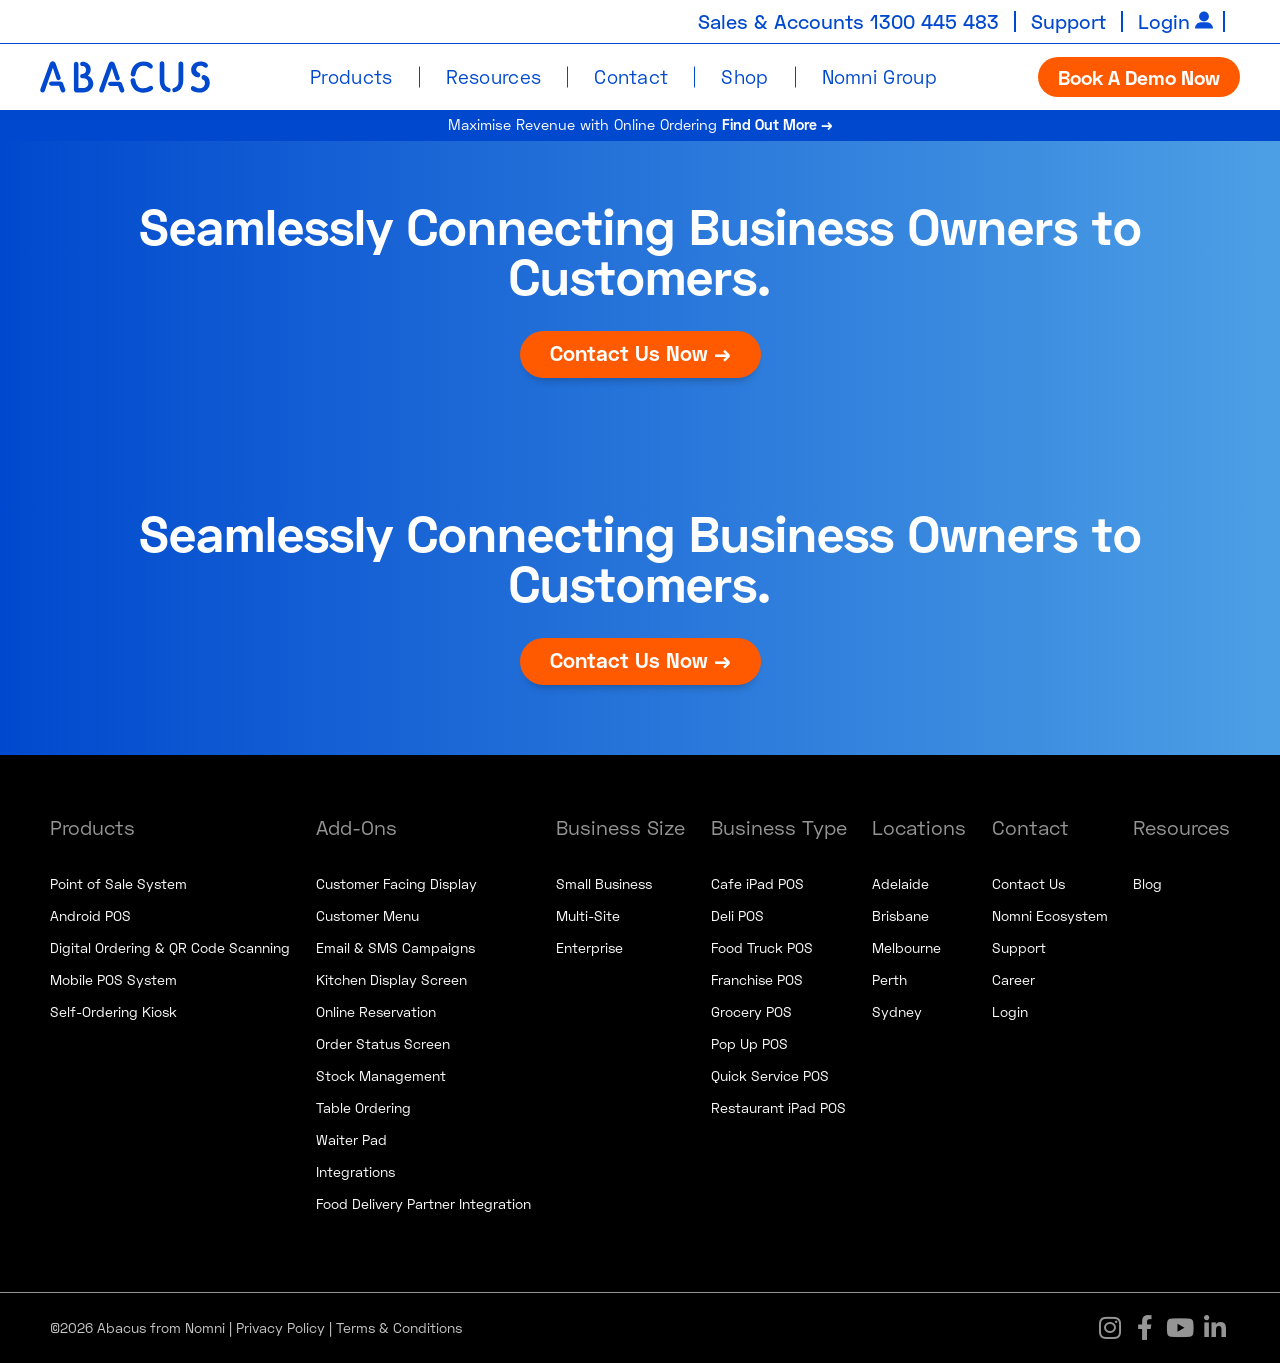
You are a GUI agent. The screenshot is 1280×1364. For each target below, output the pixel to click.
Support (1068, 21)
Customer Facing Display (396, 884)
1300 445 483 (933, 21)
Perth (889, 980)
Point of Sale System (118, 884)
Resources (494, 75)
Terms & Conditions (399, 1328)
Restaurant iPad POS (778, 1108)
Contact (631, 75)
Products (351, 75)
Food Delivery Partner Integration (423, 1204)
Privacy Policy (280, 1328)
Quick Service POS (770, 1076)
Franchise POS (757, 980)
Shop (744, 75)
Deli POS (737, 916)
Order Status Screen (383, 1044)
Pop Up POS (749, 1044)
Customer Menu (367, 916)
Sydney (897, 1012)
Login (1164, 21)
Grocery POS (751, 1012)
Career (1013, 980)
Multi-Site (588, 916)
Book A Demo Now (1139, 76)
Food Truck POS (762, 948)
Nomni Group (879, 75)
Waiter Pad (351, 1140)
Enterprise (589, 948)
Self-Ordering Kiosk (113, 1012)
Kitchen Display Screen (391, 980)
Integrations (355, 1172)
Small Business (604, 884)
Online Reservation (376, 1012)
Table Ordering (363, 1108)
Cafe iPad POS (757, 884)
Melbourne (906, 948)
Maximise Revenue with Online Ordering (640, 125)
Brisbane (900, 916)
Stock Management (381, 1076)
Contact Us (1028, 884)
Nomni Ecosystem (1050, 916)
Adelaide (900, 884)
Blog (1147, 884)
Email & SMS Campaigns (395, 948)
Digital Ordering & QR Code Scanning (170, 948)
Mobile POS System (113, 980)
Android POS (90, 916)
